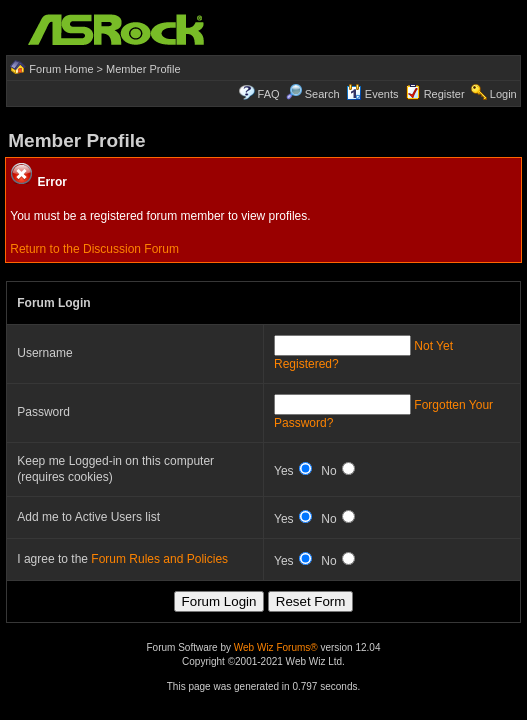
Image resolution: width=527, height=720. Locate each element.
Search (322, 94)
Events (372, 94)
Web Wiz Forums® (276, 647)
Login (503, 94)
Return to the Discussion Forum (94, 249)
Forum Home (61, 69)
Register (444, 94)
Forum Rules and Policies (159, 559)
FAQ (269, 94)
